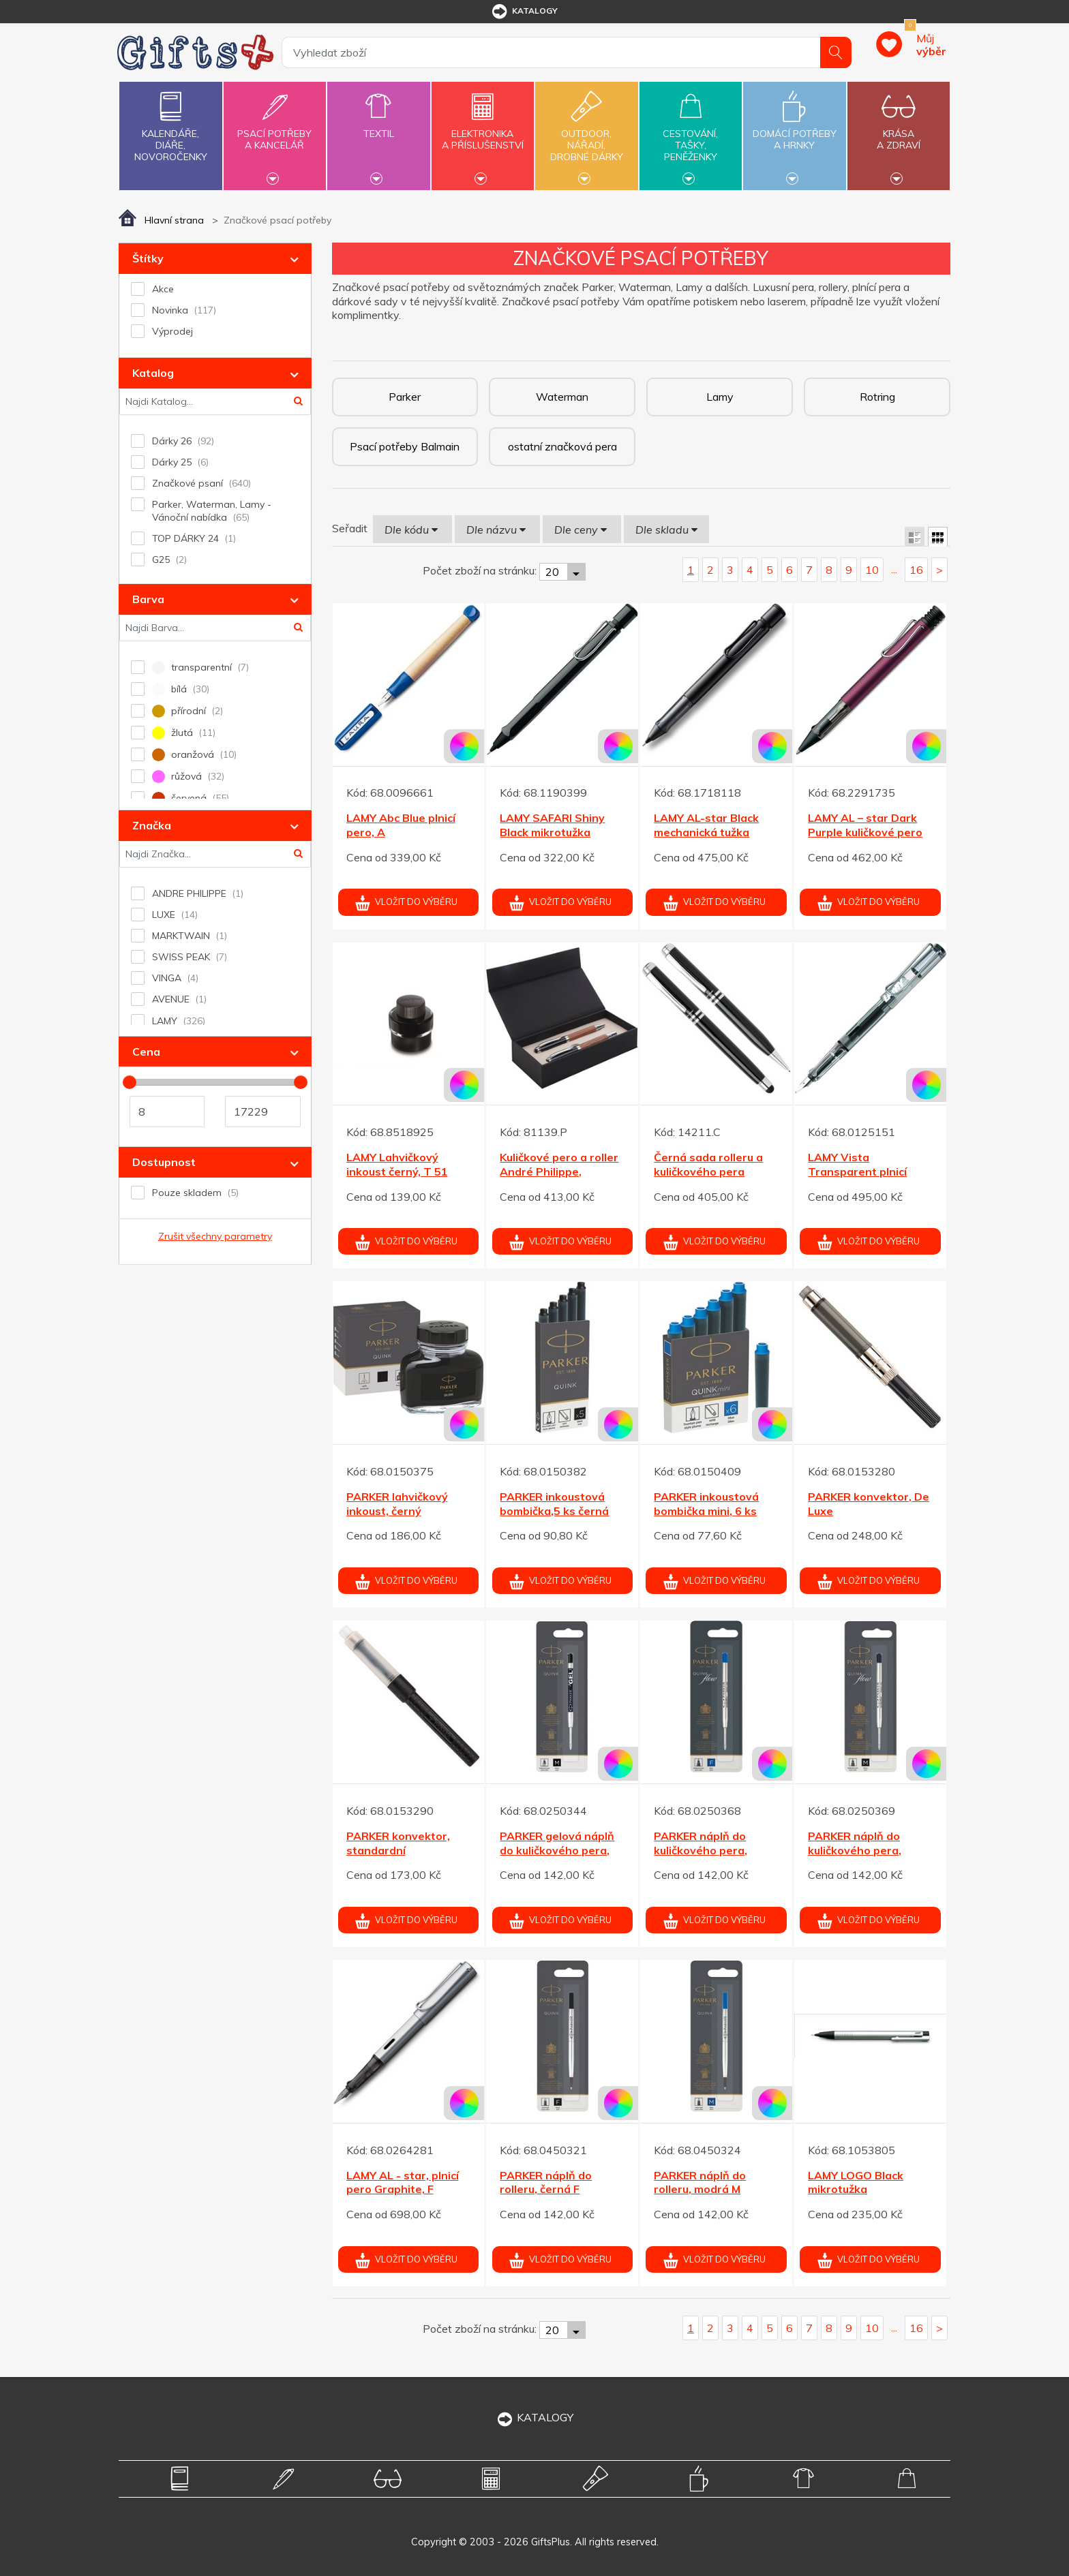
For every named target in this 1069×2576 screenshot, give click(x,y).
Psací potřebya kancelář (274, 132)
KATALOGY (534, 2417)
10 (872, 570)
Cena (146, 1051)
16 (916, 570)
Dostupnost (164, 1162)
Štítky (148, 258)
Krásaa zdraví (898, 132)
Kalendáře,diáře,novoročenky (170, 124)
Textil (378, 126)
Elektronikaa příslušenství (482, 132)
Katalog (153, 373)
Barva (148, 599)
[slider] (129, 1082)
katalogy (524, 11)
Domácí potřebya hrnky (794, 132)
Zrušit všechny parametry (215, 1236)
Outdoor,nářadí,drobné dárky (586, 134)
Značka (151, 825)
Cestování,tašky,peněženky (690, 134)
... (894, 569)
